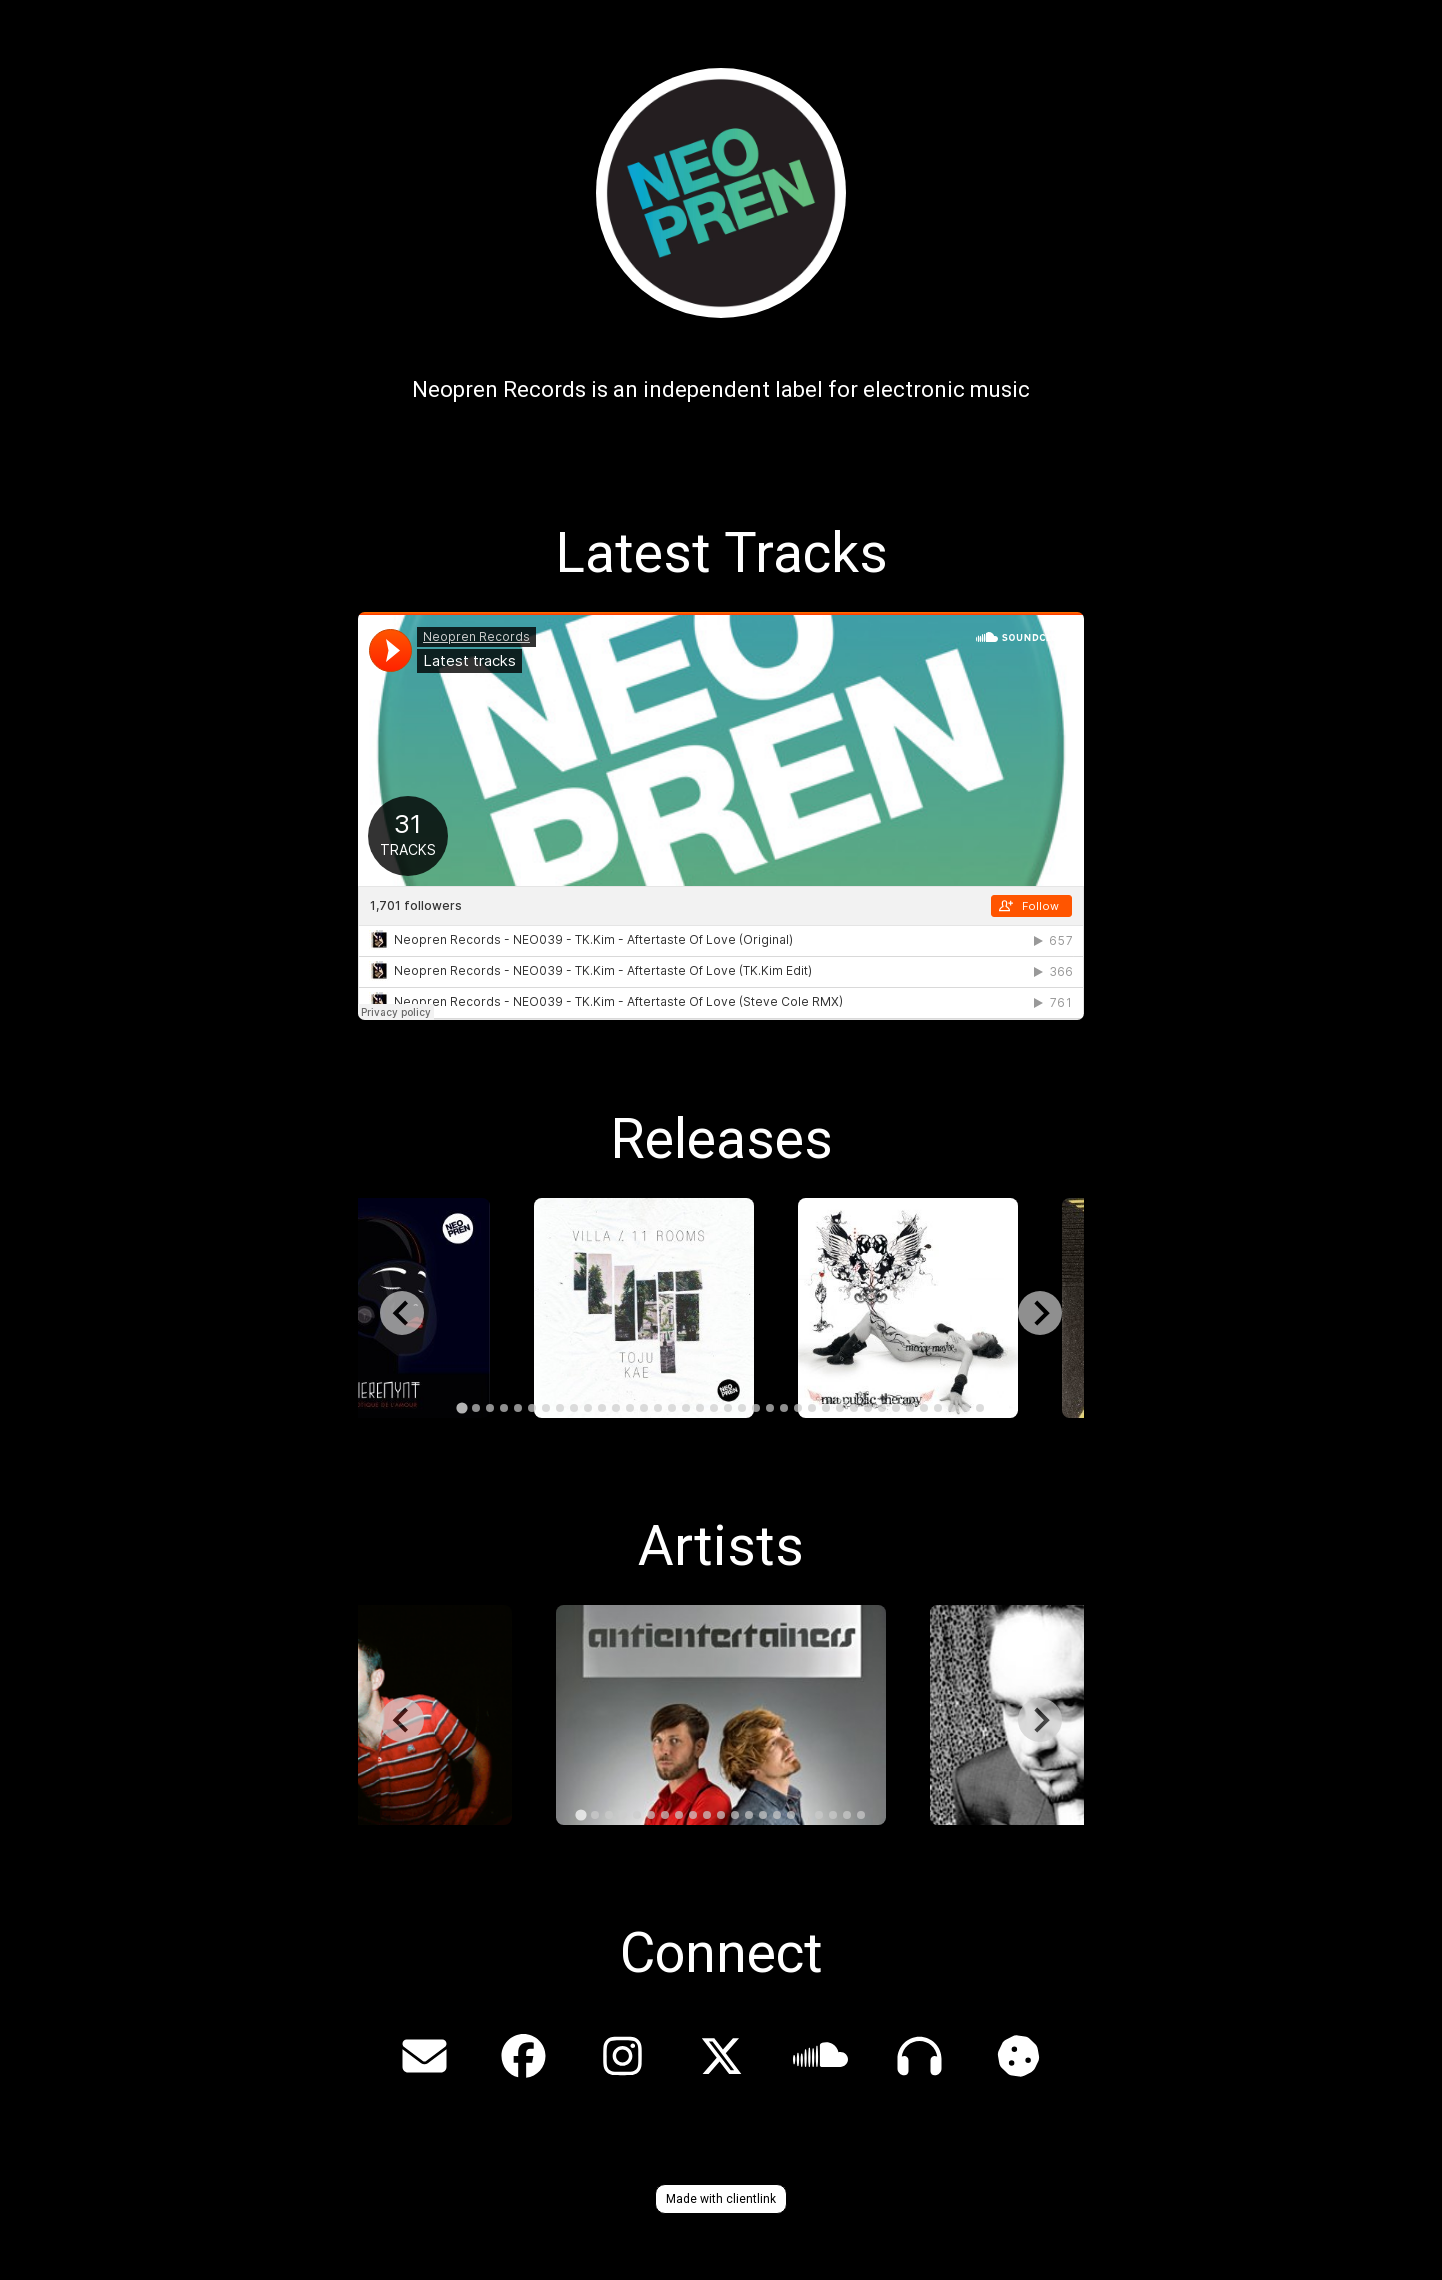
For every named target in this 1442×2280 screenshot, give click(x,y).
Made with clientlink (721, 2199)
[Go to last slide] (402, 1313)
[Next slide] (1040, 1313)
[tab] (461, 1408)
